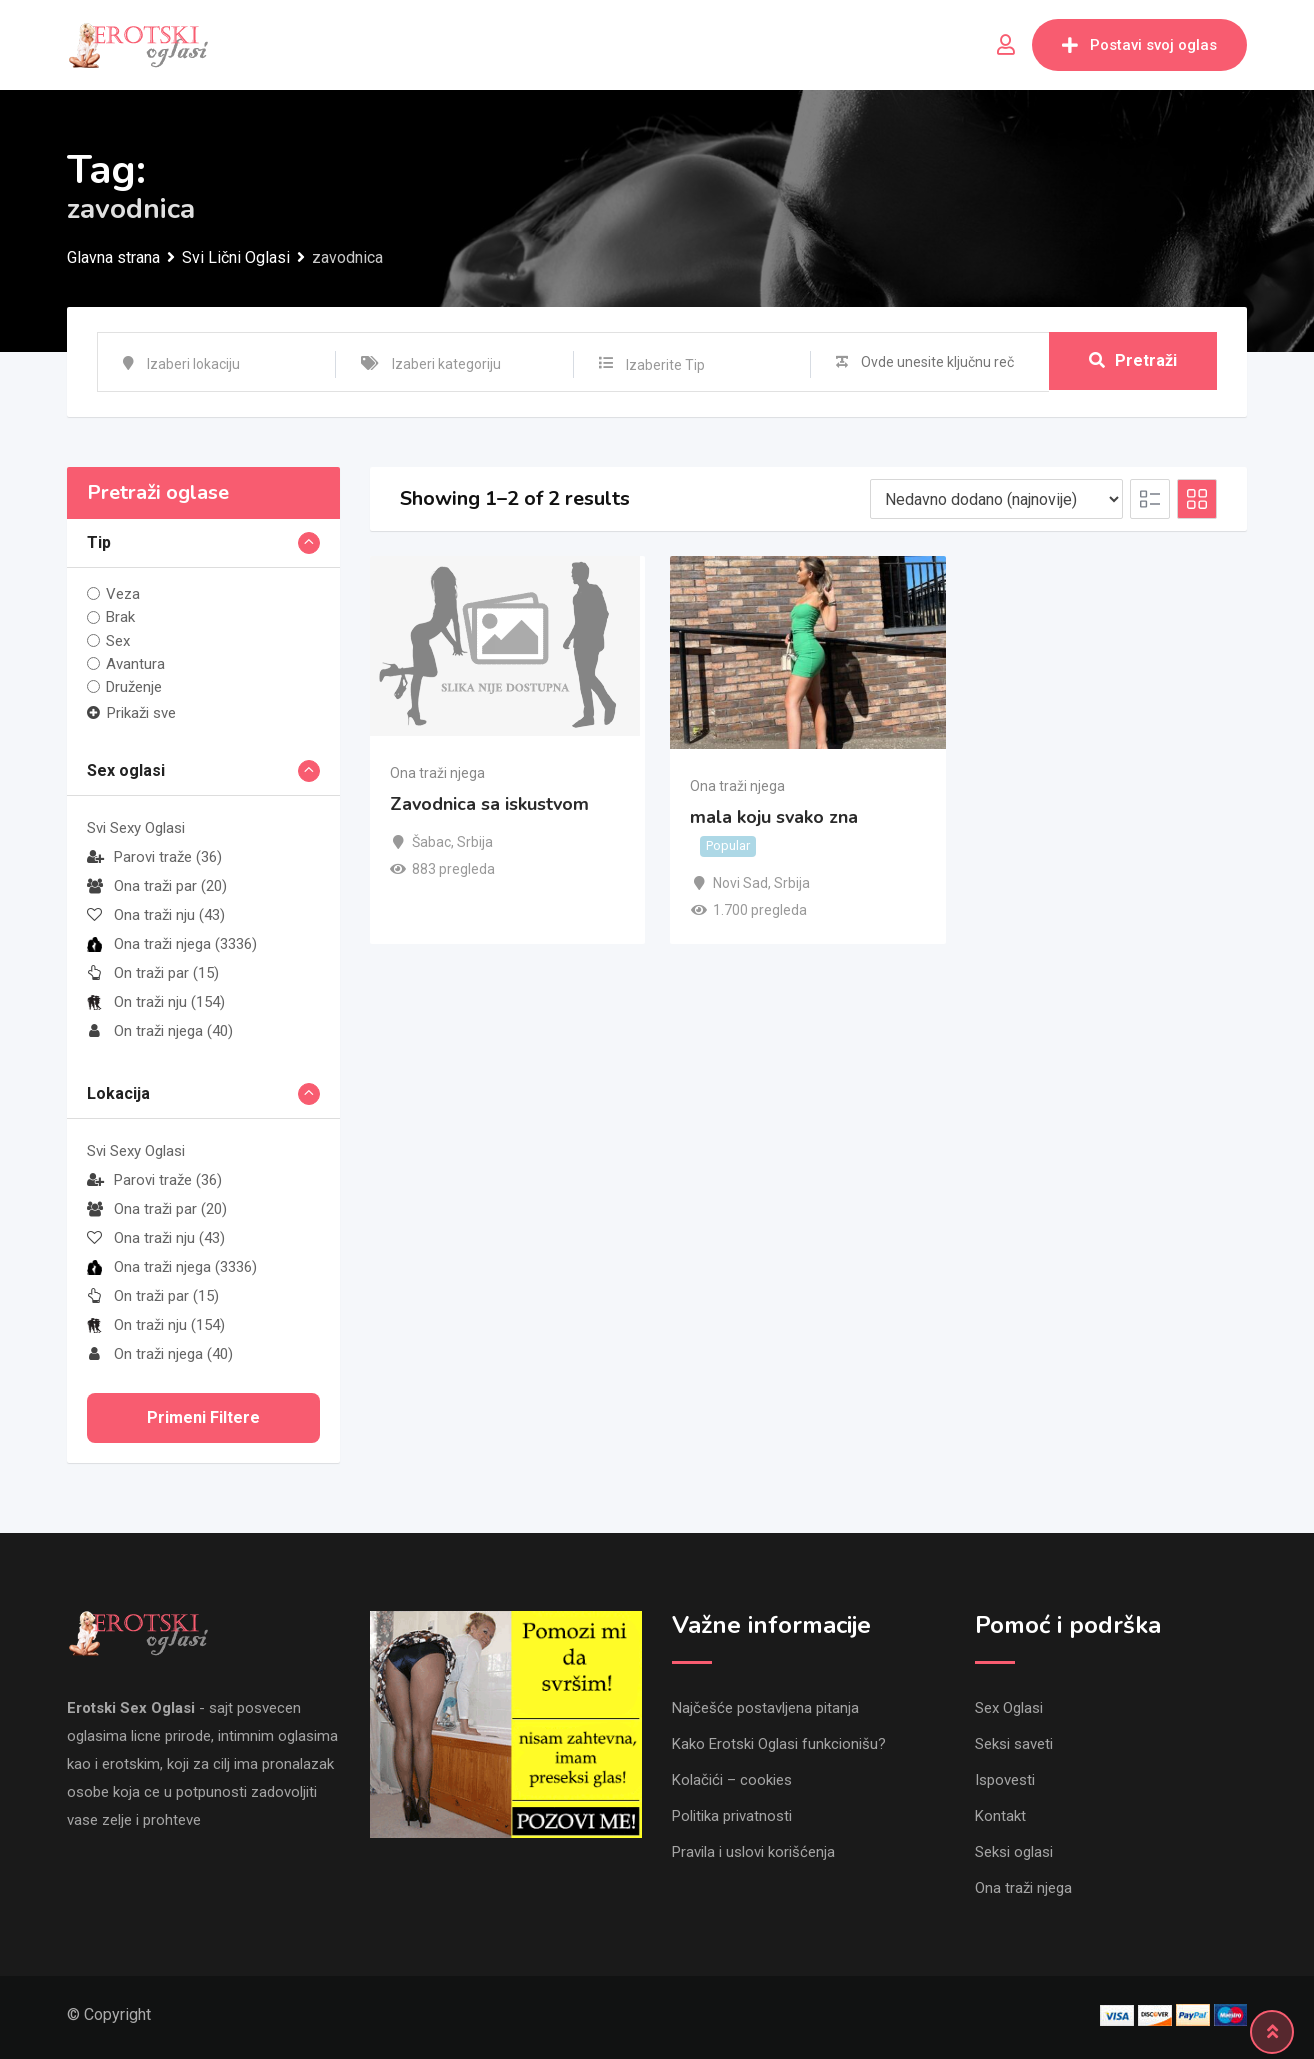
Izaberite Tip (665, 365)
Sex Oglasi (1009, 1708)
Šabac (431, 842)
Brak (120, 617)
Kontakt (1000, 1816)
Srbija (475, 842)
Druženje (134, 687)
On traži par (153, 973)
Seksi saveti (1014, 1744)
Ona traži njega (172, 944)
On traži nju (156, 1002)
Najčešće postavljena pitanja (765, 1708)
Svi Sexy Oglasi (136, 828)
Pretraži (1133, 361)
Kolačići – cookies (732, 1780)
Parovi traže (154, 857)
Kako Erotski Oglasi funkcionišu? (779, 1744)
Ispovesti (1005, 1780)
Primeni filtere (203, 1417)
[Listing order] (996, 499)
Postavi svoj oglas (1139, 45)
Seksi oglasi (1014, 1852)
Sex (118, 641)
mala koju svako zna (774, 818)
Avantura (135, 664)
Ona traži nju (156, 915)
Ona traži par (157, 886)
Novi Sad (740, 883)
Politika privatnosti (732, 1816)
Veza (123, 594)
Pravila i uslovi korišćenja (753, 1852)
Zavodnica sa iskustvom (489, 804)
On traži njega (160, 1031)
